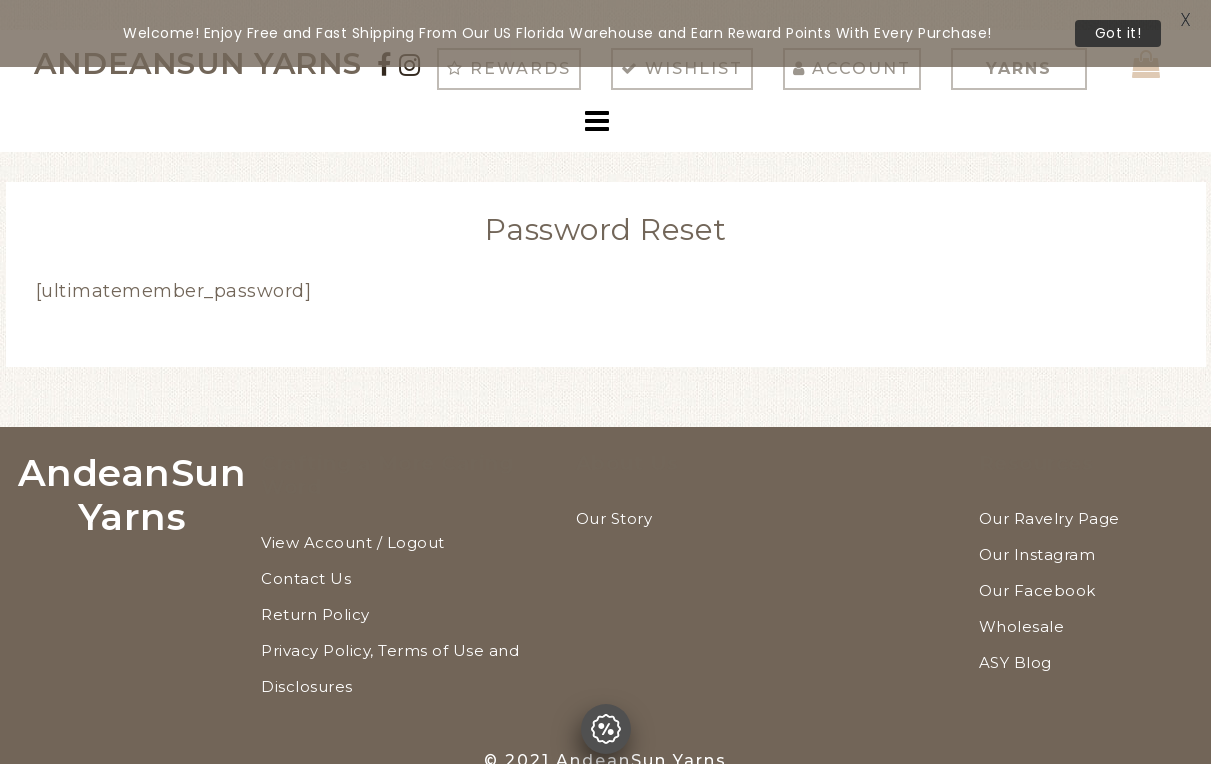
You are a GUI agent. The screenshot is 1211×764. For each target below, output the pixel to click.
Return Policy (315, 586)
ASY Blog (1015, 634)
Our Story (614, 490)
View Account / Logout (353, 514)
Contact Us (306, 550)
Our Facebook (1037, 562)
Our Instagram (1037, 526)
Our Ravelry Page (1049, 490)
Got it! (1118, 33)
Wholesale (1022, 598)
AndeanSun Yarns (132, 466)
